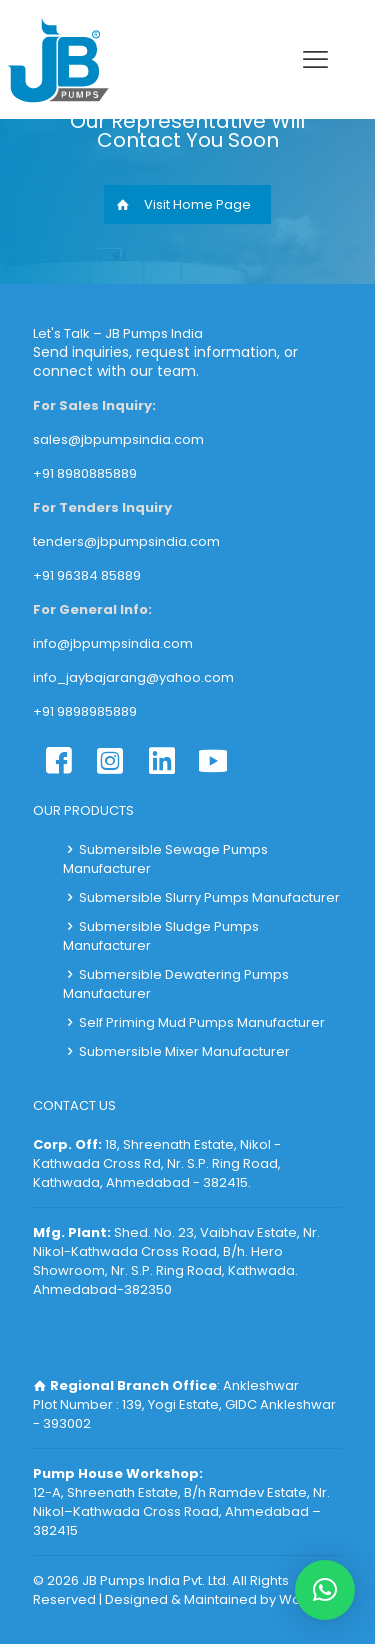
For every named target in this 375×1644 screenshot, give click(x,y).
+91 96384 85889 (87, 575)
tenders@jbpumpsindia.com (126, 541)
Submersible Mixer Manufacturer (184, 1051)
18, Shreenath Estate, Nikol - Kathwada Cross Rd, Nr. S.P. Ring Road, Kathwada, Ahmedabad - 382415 (157, 1163)
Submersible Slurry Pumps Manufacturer (209, 897)
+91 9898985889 (85, 711)
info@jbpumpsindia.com (113, 643)
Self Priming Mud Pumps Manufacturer (202, 1022)
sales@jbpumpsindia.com (118, 439)
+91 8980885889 (85, 473)
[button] (325, 1590)
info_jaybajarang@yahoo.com (133, 677)
